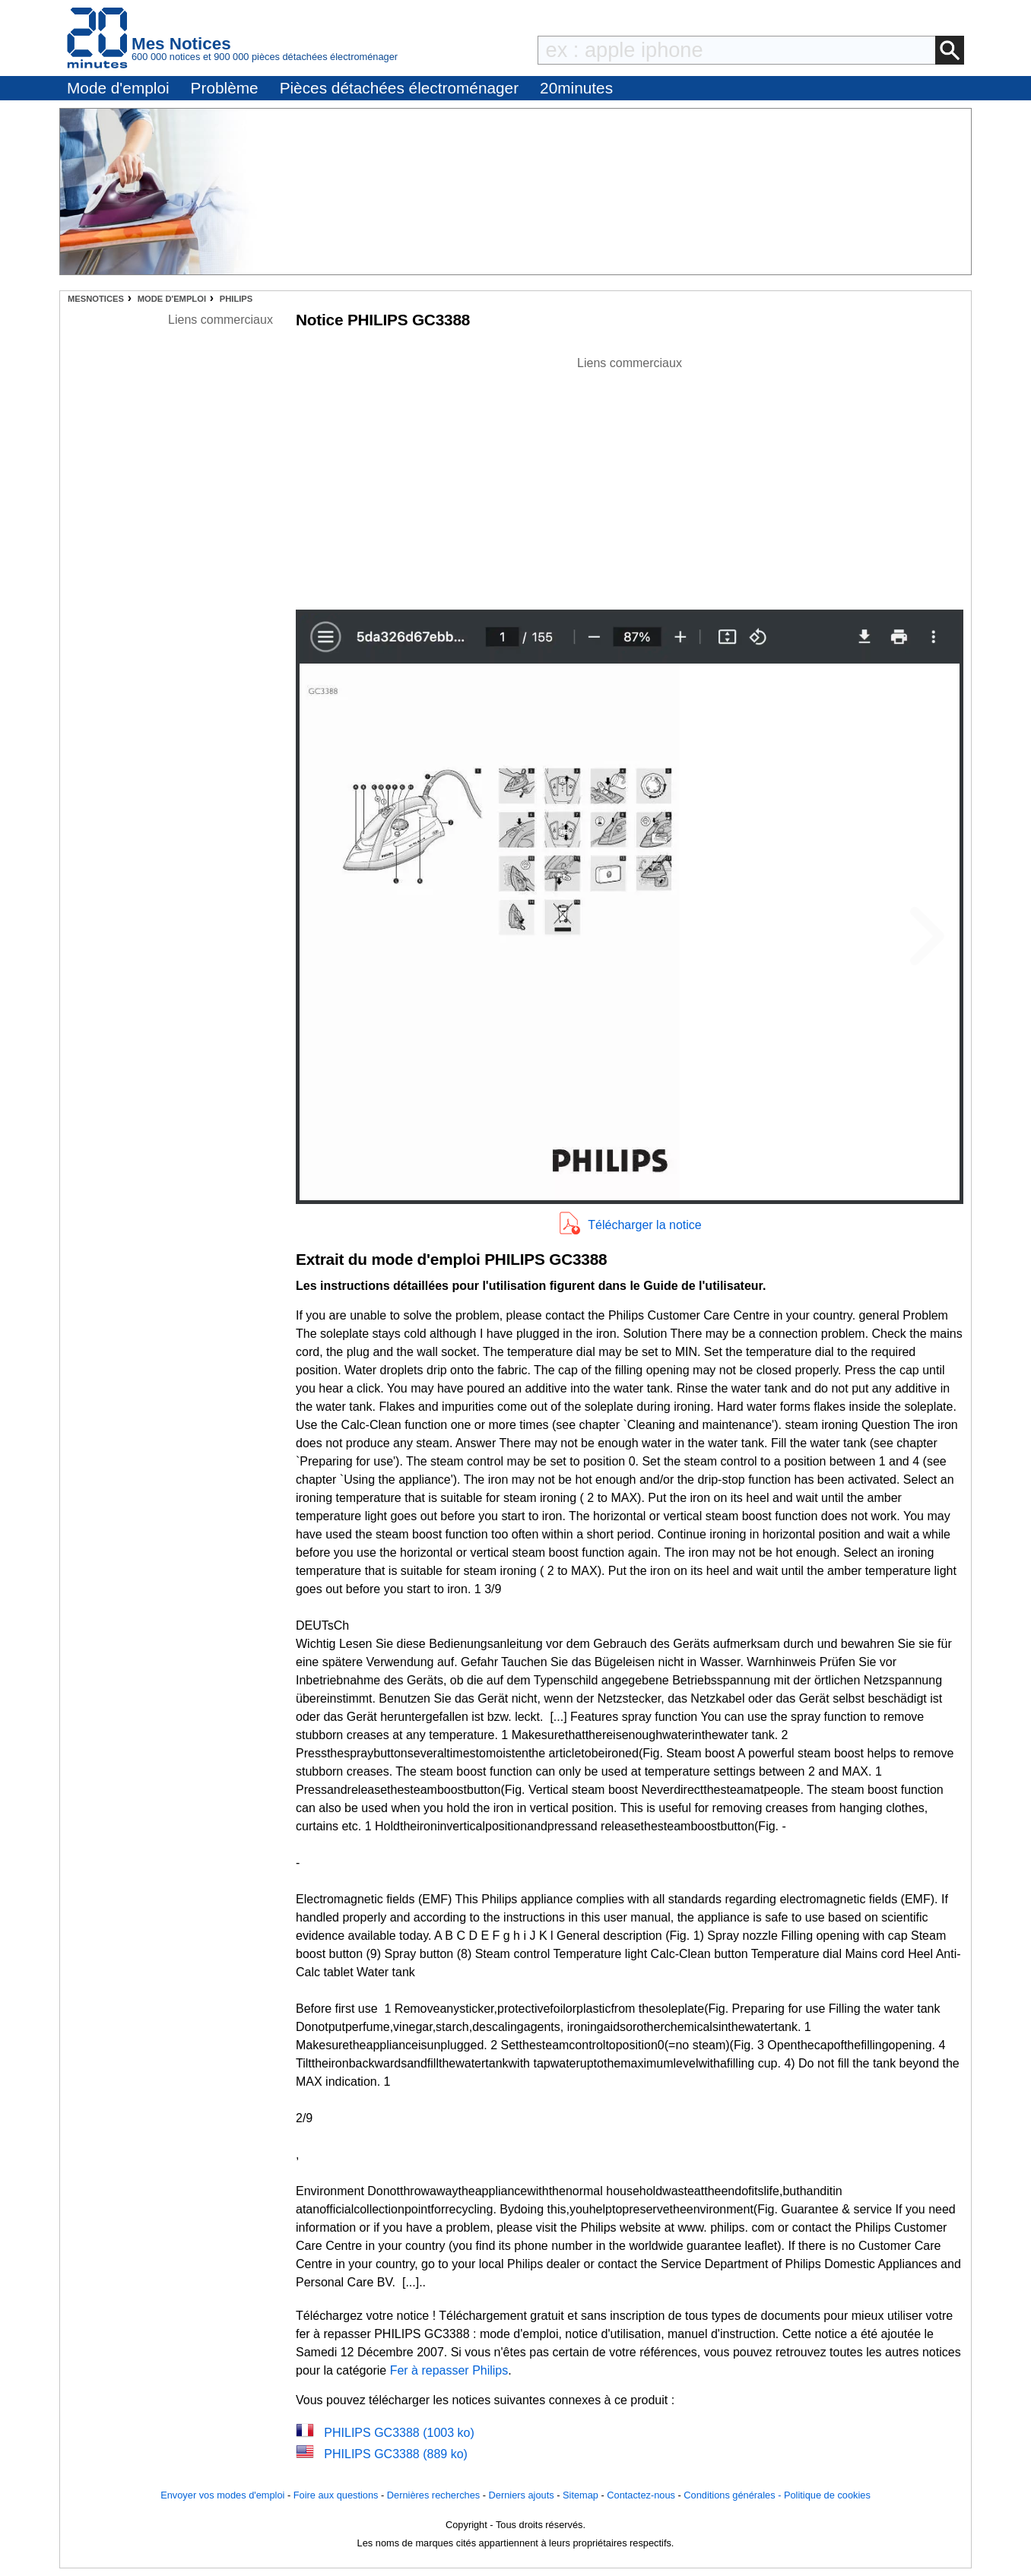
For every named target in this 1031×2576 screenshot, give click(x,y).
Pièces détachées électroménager (399, 88)
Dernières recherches (433, 2495)
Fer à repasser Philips (449, 2370)
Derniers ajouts (521, 2495)
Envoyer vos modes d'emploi (222, 2495)
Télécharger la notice (644, 1224)
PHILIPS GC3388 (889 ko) (396, 2454)
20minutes (576, 88)
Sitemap (580, 2495)
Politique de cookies (827, 2495)
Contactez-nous (641, 2495)
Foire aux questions (336, 2495)
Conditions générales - (734, 2495)
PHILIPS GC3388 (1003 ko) (399, 2432)
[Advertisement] (629, 478)
